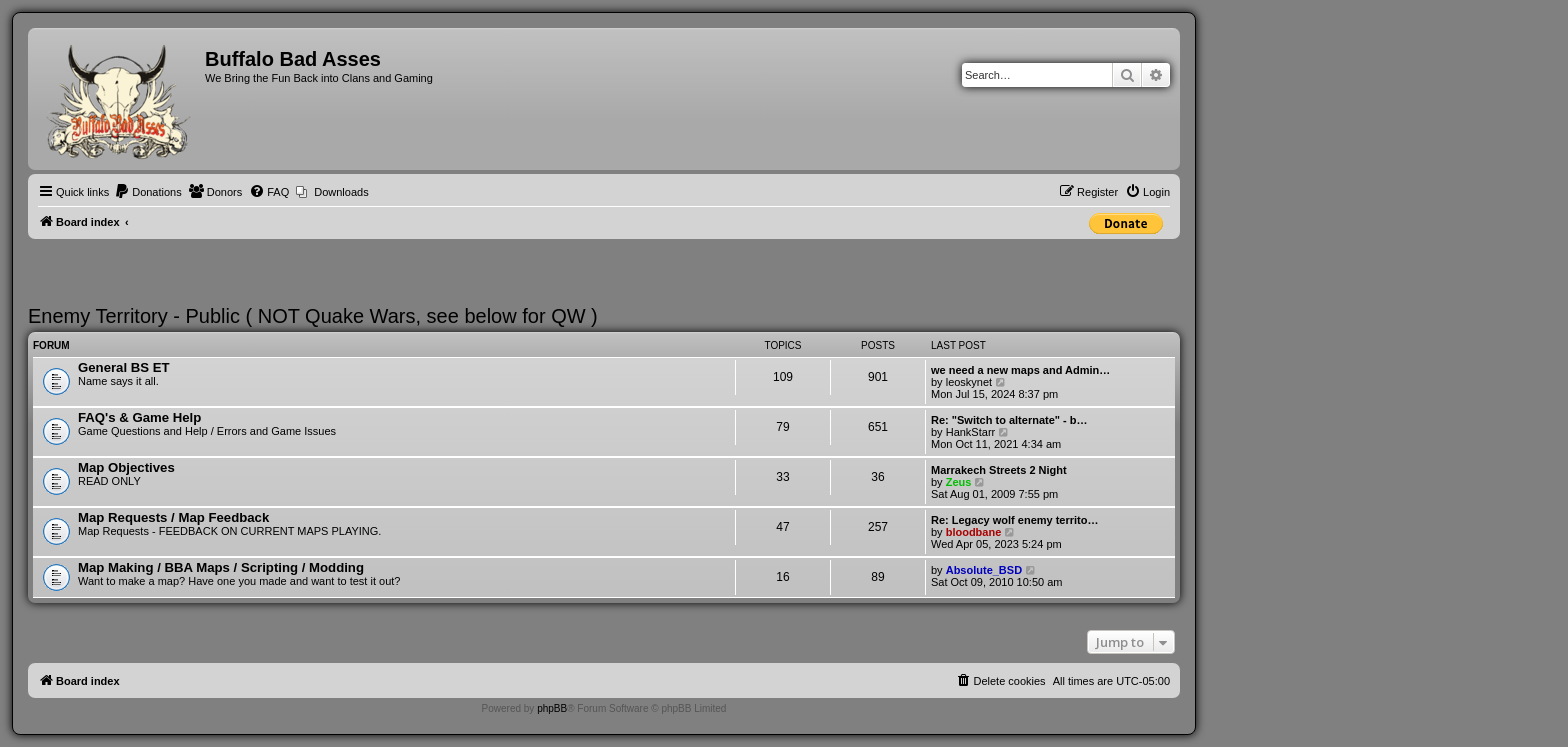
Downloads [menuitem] (341, 192)
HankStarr (971, 432)
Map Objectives (126, 467)
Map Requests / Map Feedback (173, 517)
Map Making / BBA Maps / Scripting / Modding (221, 567)
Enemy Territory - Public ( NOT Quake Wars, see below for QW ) (313, 316)
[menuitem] (148, 192)
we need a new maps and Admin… (1020, 370)
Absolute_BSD (984, 570)
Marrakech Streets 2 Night (999, 470)
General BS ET (124, 367)
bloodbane (974, 532)
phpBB (552, 708)
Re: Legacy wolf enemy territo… (1015, 520)
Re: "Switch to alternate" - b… (1009, 420)
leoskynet (969, 382)
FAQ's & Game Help (139, 417)
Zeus (959, 482)
